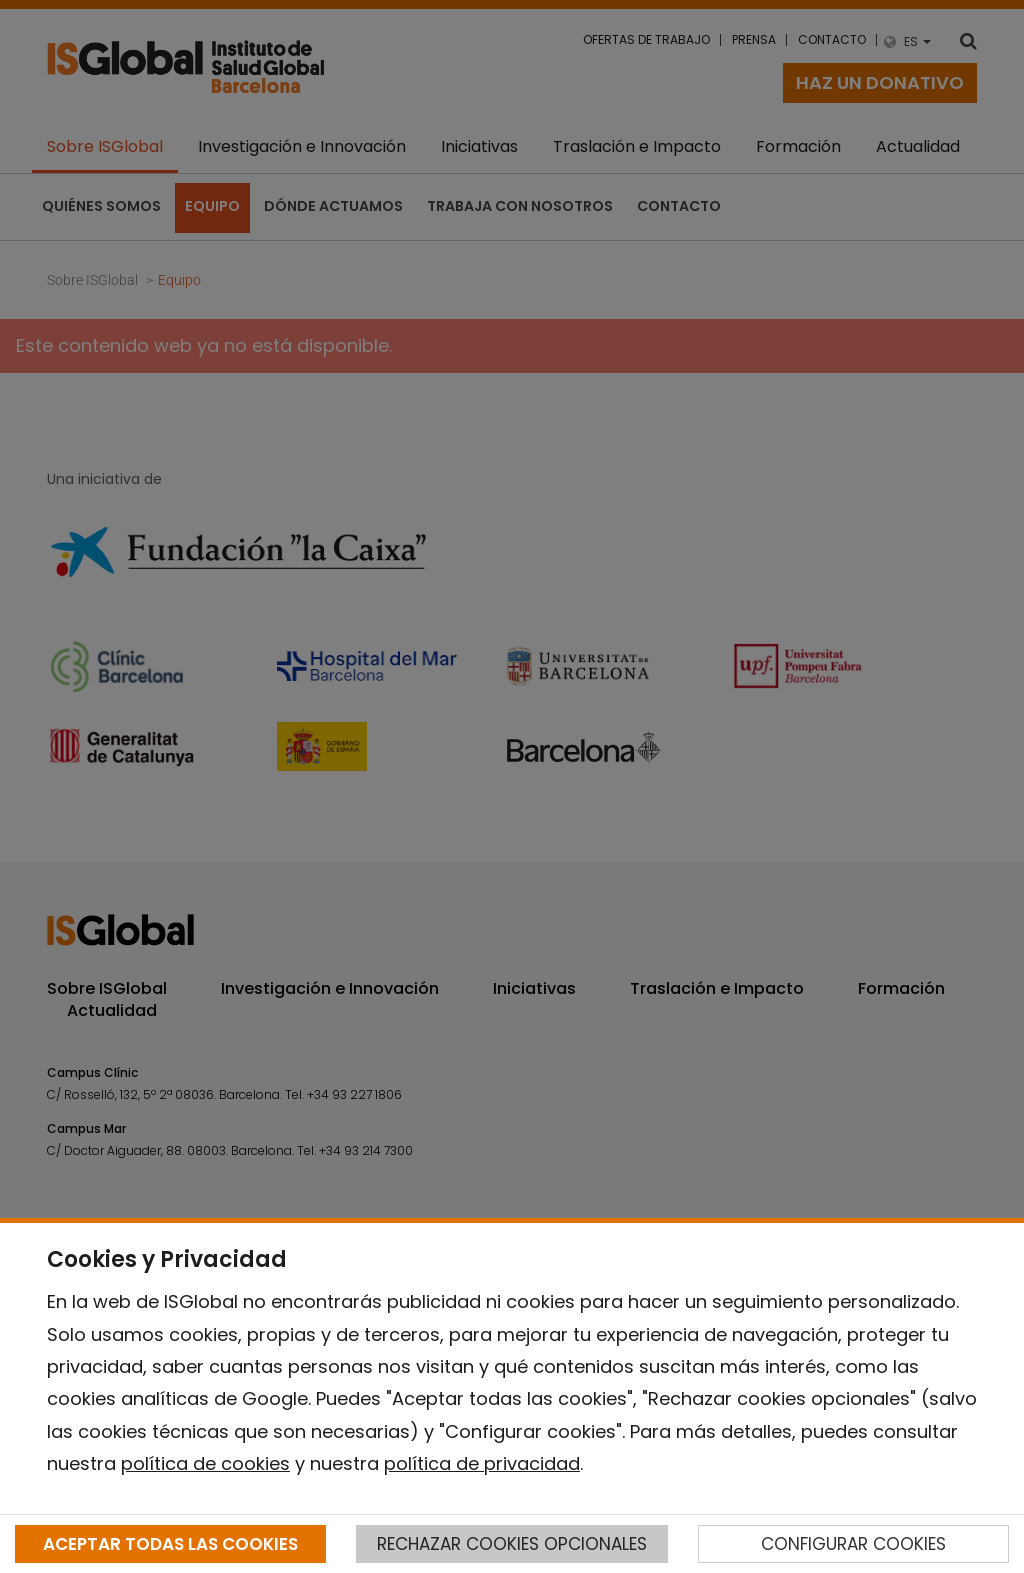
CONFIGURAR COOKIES (853, 1544)
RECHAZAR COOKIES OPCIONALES (512, 1544)
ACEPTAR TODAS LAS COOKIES (170, 1544)
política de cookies (205, 1463)
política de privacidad (482, 1463)
